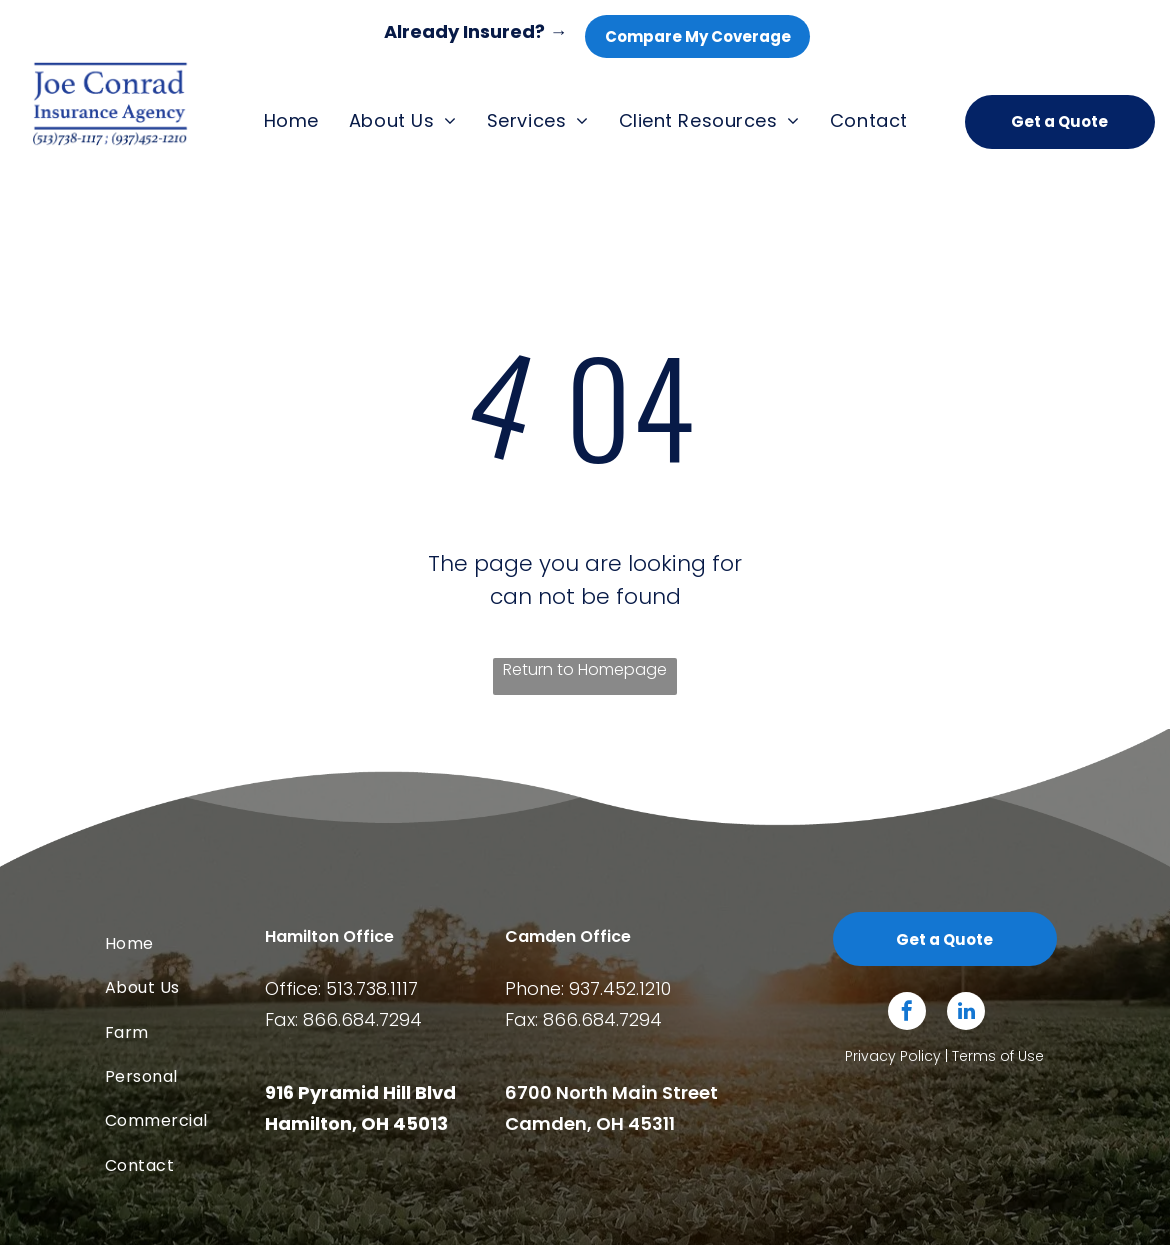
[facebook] (907, 1013)
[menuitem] (291, 121)
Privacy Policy (893, 1056)
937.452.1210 (620, 988)
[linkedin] (966, 1013)
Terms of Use (998, 1056)
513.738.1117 (372, 988)
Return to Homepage (585, 669)
